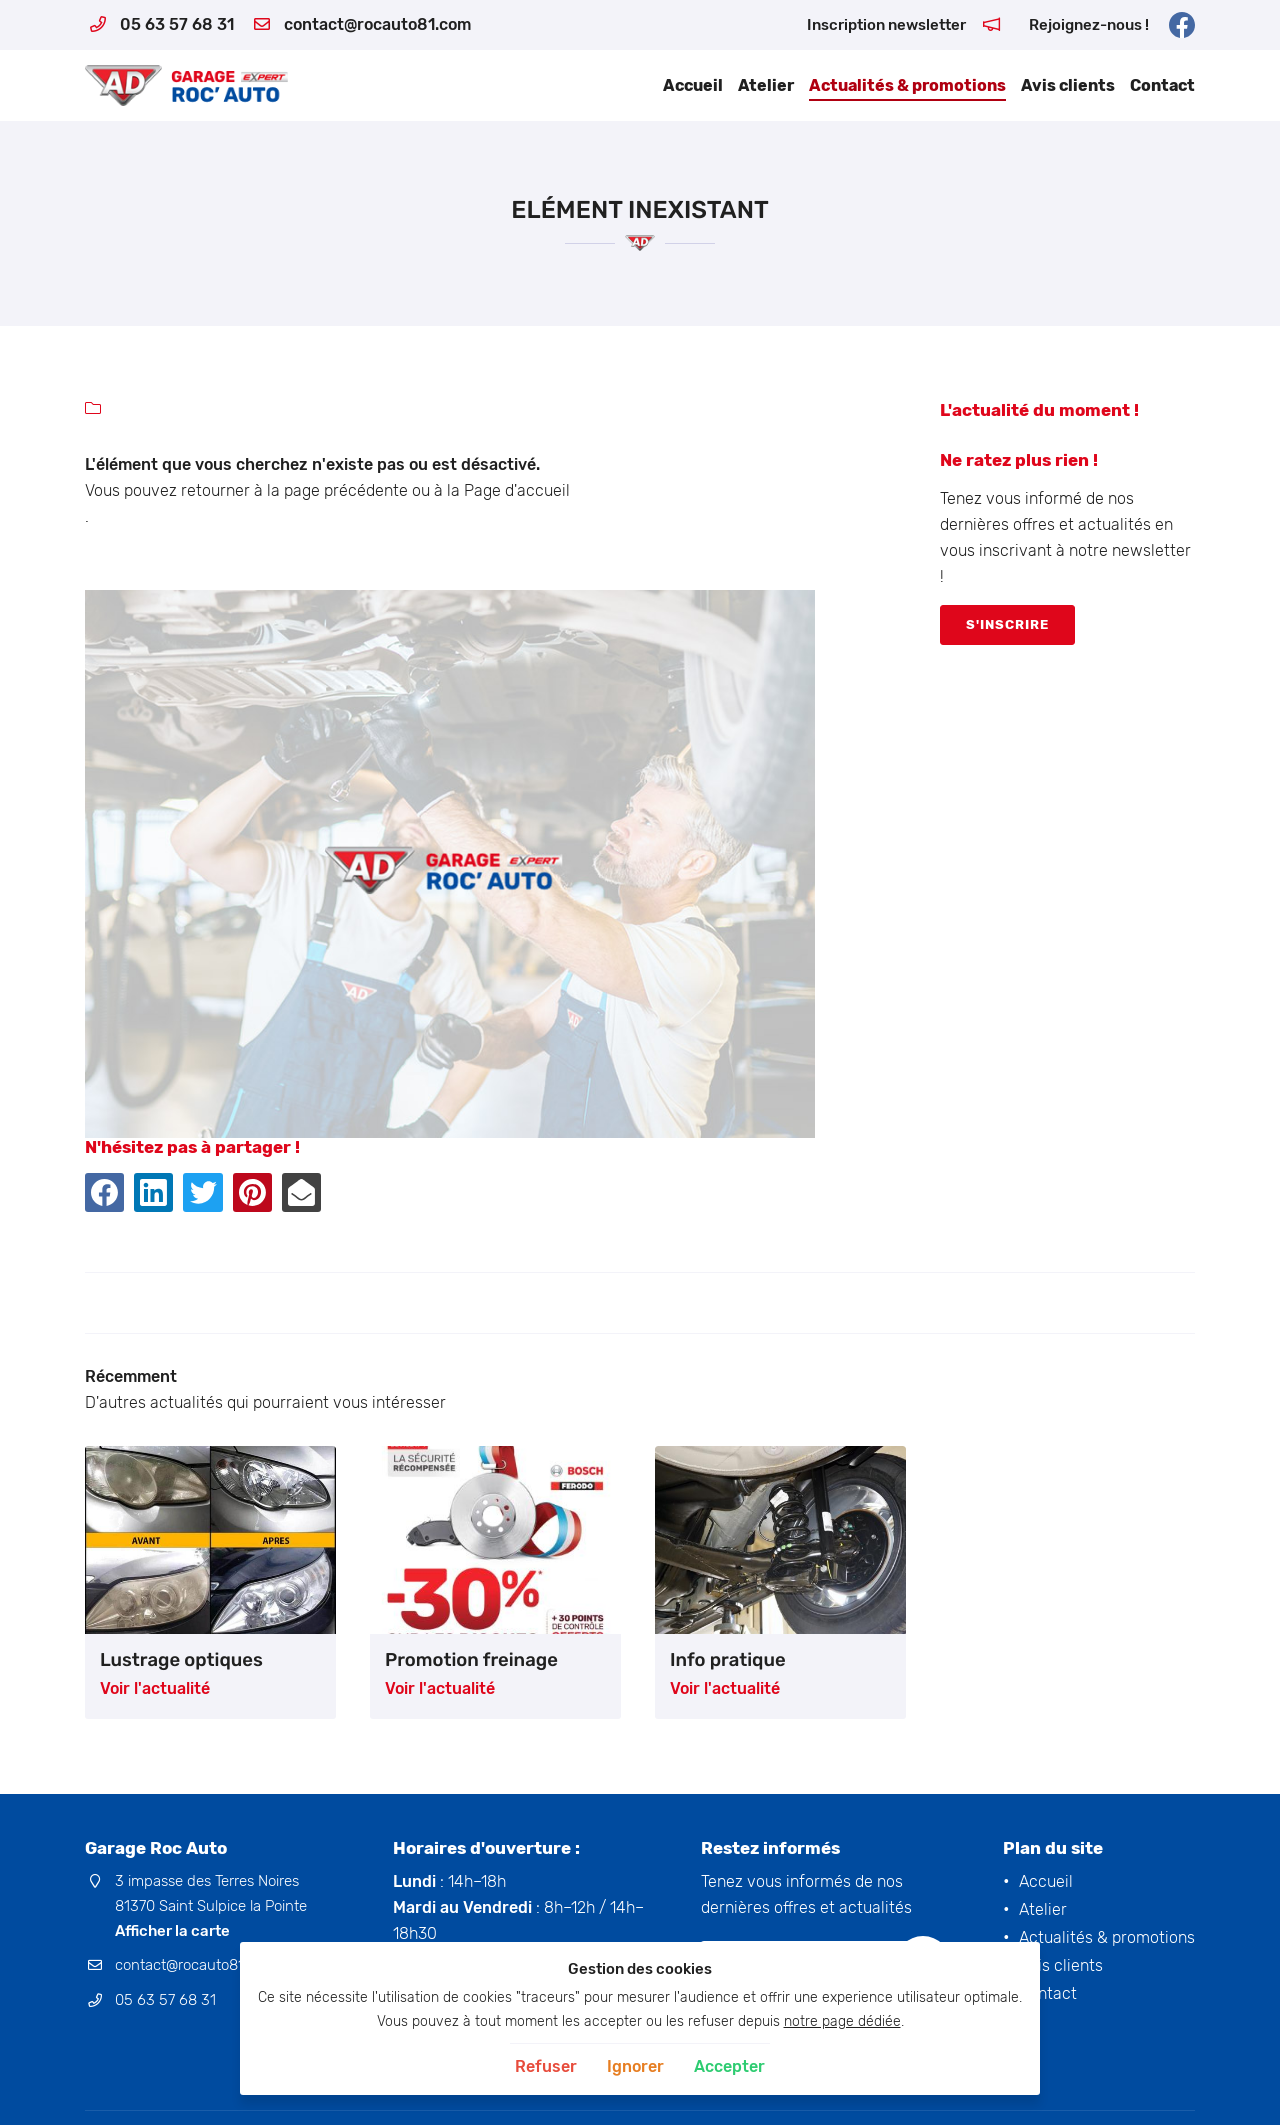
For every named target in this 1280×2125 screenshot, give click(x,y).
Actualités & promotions (907, 85)
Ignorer (635, 2066)
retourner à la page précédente (294, 490)
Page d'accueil (517, 490)
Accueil (693, 85)
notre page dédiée (842, 2021)
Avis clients (1068, 85)
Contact (1162, 85)
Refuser (546, 2066)
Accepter (729, 2066)
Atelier (766, 85)
